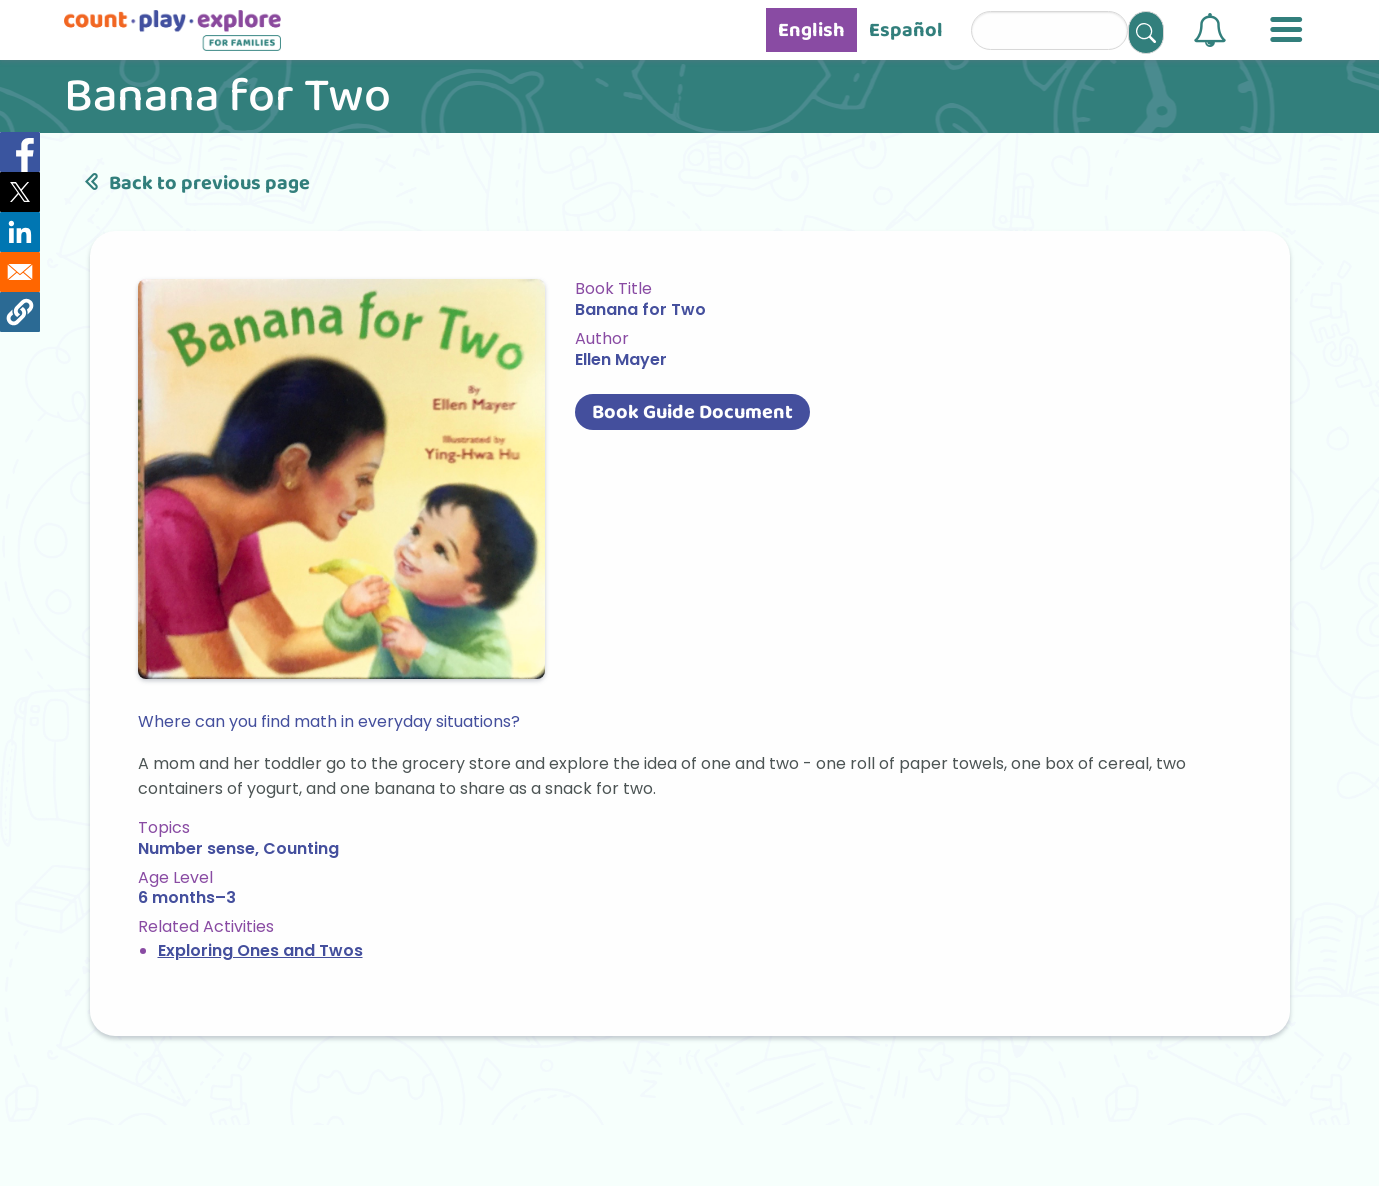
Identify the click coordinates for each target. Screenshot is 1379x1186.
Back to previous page (193, 183)
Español (906, 30)
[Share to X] (20, 192)
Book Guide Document (692, 412)
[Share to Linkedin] (20, 232)
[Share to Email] (20, 272)
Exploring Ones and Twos (260, 950)
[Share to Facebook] (20, 152)
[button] (1210, 30)
